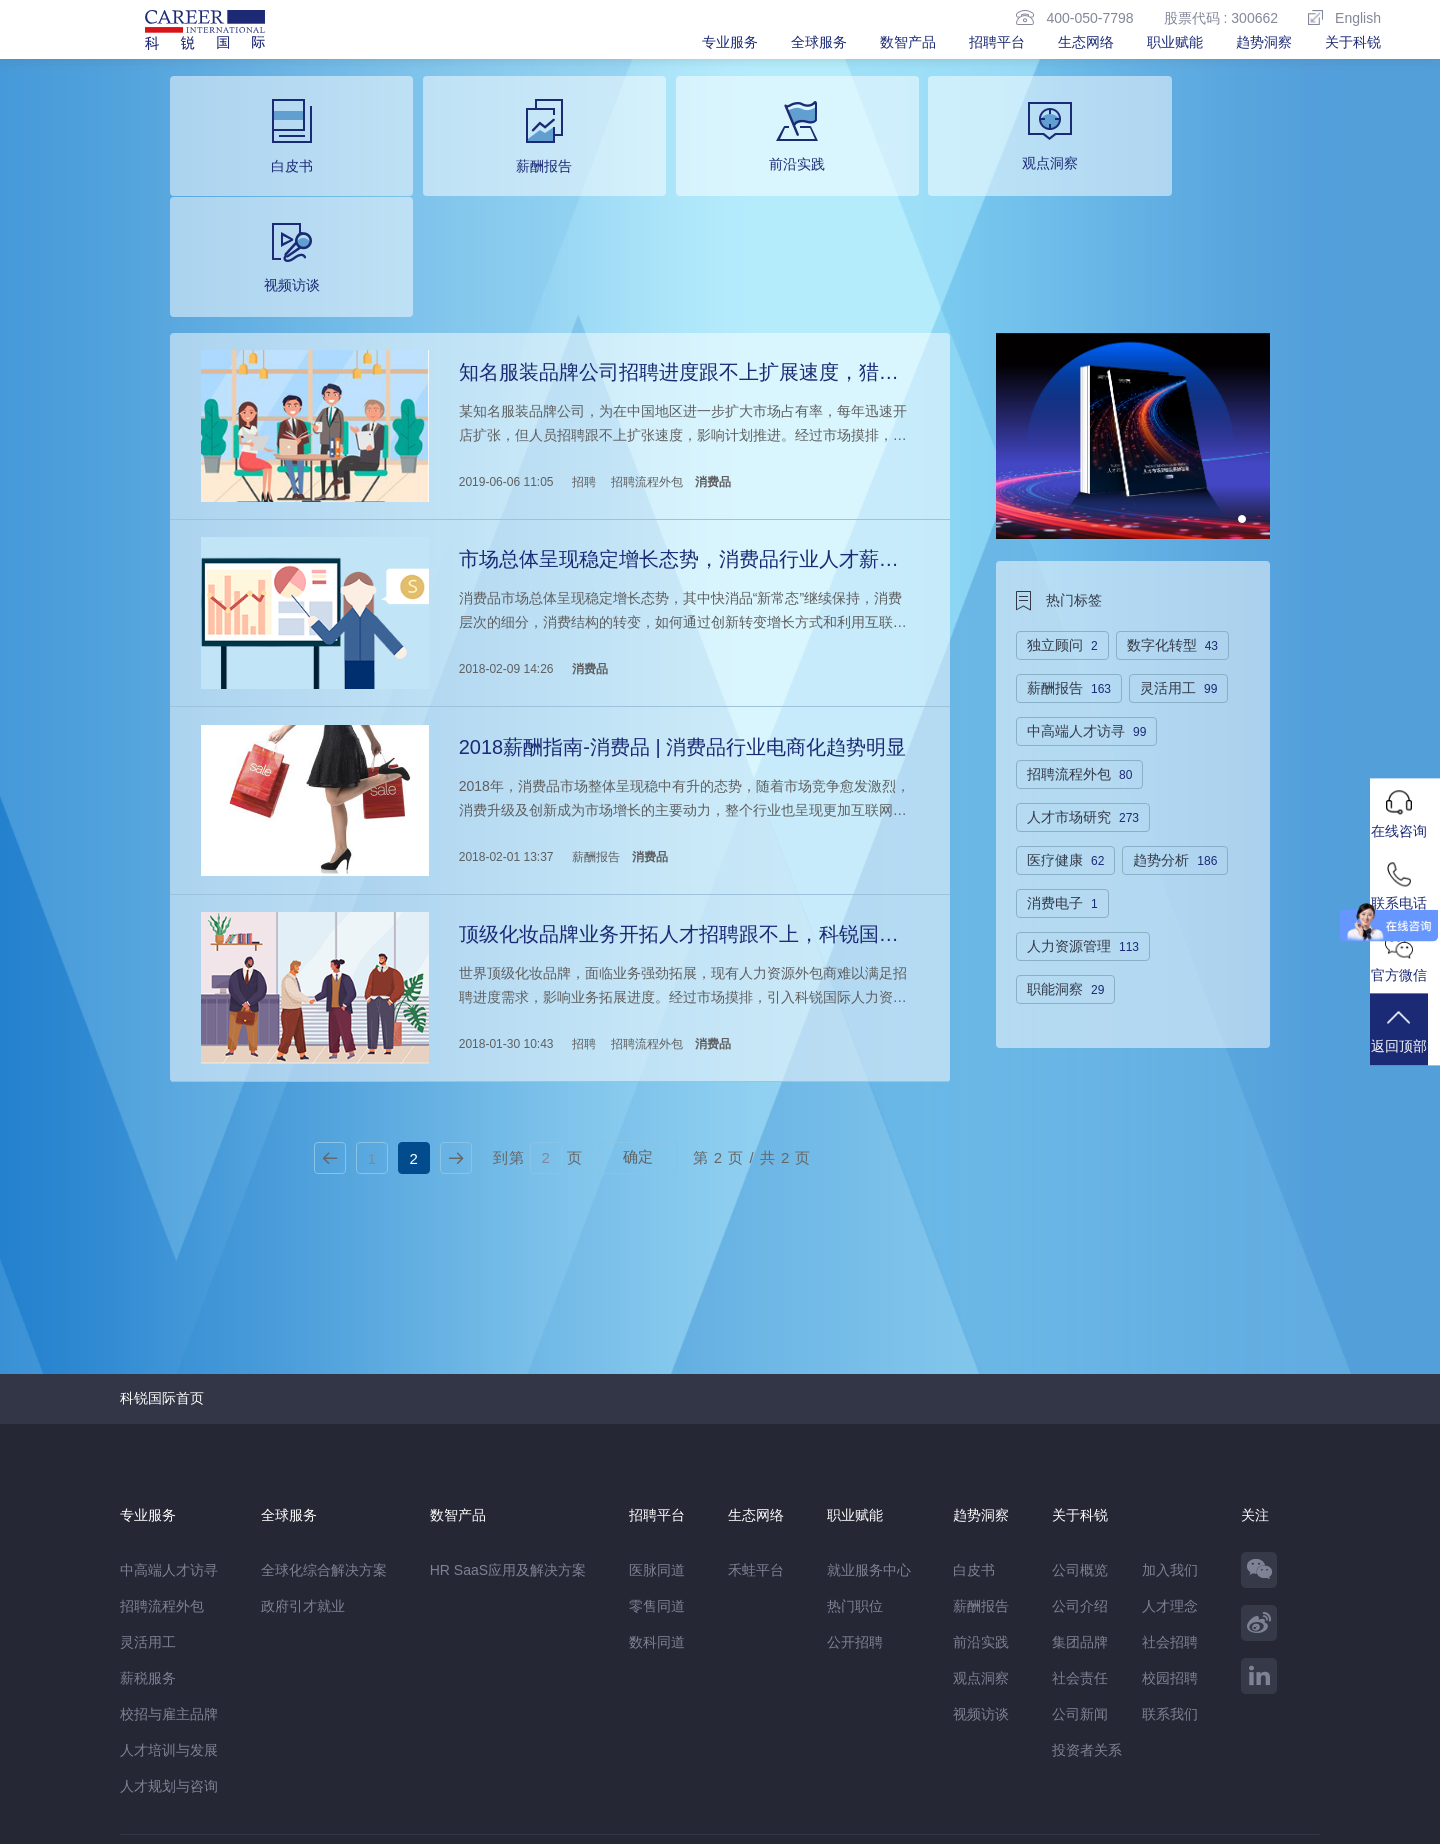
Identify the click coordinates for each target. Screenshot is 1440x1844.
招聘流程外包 (646, 357)
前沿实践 (981, 1502)
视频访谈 (981, 1574)
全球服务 (819, 42)
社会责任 (1080, 1538)
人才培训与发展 (169, 1610)
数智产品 (908, 42)
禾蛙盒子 (288, 1738)
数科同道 (657, 1502)
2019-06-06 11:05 (505, 357)
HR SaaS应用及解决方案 (508, 1430)
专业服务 (730, 42)
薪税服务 (148, 1538)
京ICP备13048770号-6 (547, 1819)
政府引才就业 (303, 1466)
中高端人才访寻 (169, 1430)
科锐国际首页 (162, 1258)
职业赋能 (1175, 42)
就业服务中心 (869, 1430)
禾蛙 (340, 1738)
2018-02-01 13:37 (505, 723)
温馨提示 (336, 1780)
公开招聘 (855, 1502)
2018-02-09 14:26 (505, 540)
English (1344, 17)
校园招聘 (1170, 1538)
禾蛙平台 (756, 1430)
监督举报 (412, 1780)
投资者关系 (1087, 1610)
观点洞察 (981, 1538)
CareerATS (398, 1738)
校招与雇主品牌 (169, 1574)
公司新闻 (1080, 1574)
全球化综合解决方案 (324, 1430)
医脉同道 (657, 1430)
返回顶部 (1405, 1040)
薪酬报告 (595, 723)
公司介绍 (1080, 1466)
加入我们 (1170, 1430)
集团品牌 (1080, 1502)
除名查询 (487, 1780)
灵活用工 (148, 1502)
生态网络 (1086, 42)
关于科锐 (1353, 42)
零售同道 (657, 1466)
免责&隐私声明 (166, 1780)
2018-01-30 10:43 (505, 906)
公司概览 (1080, 1430)
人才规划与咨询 (169, 1646)
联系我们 (1170, 1574)
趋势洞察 (1264, 42)
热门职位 (855, 1466)
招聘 (583, 357)
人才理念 (1170, 1466)
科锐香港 (471, 1738)
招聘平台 (997, 42)
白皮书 (974, 1430)
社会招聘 (1170, 1502)
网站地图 (261, 1780)
